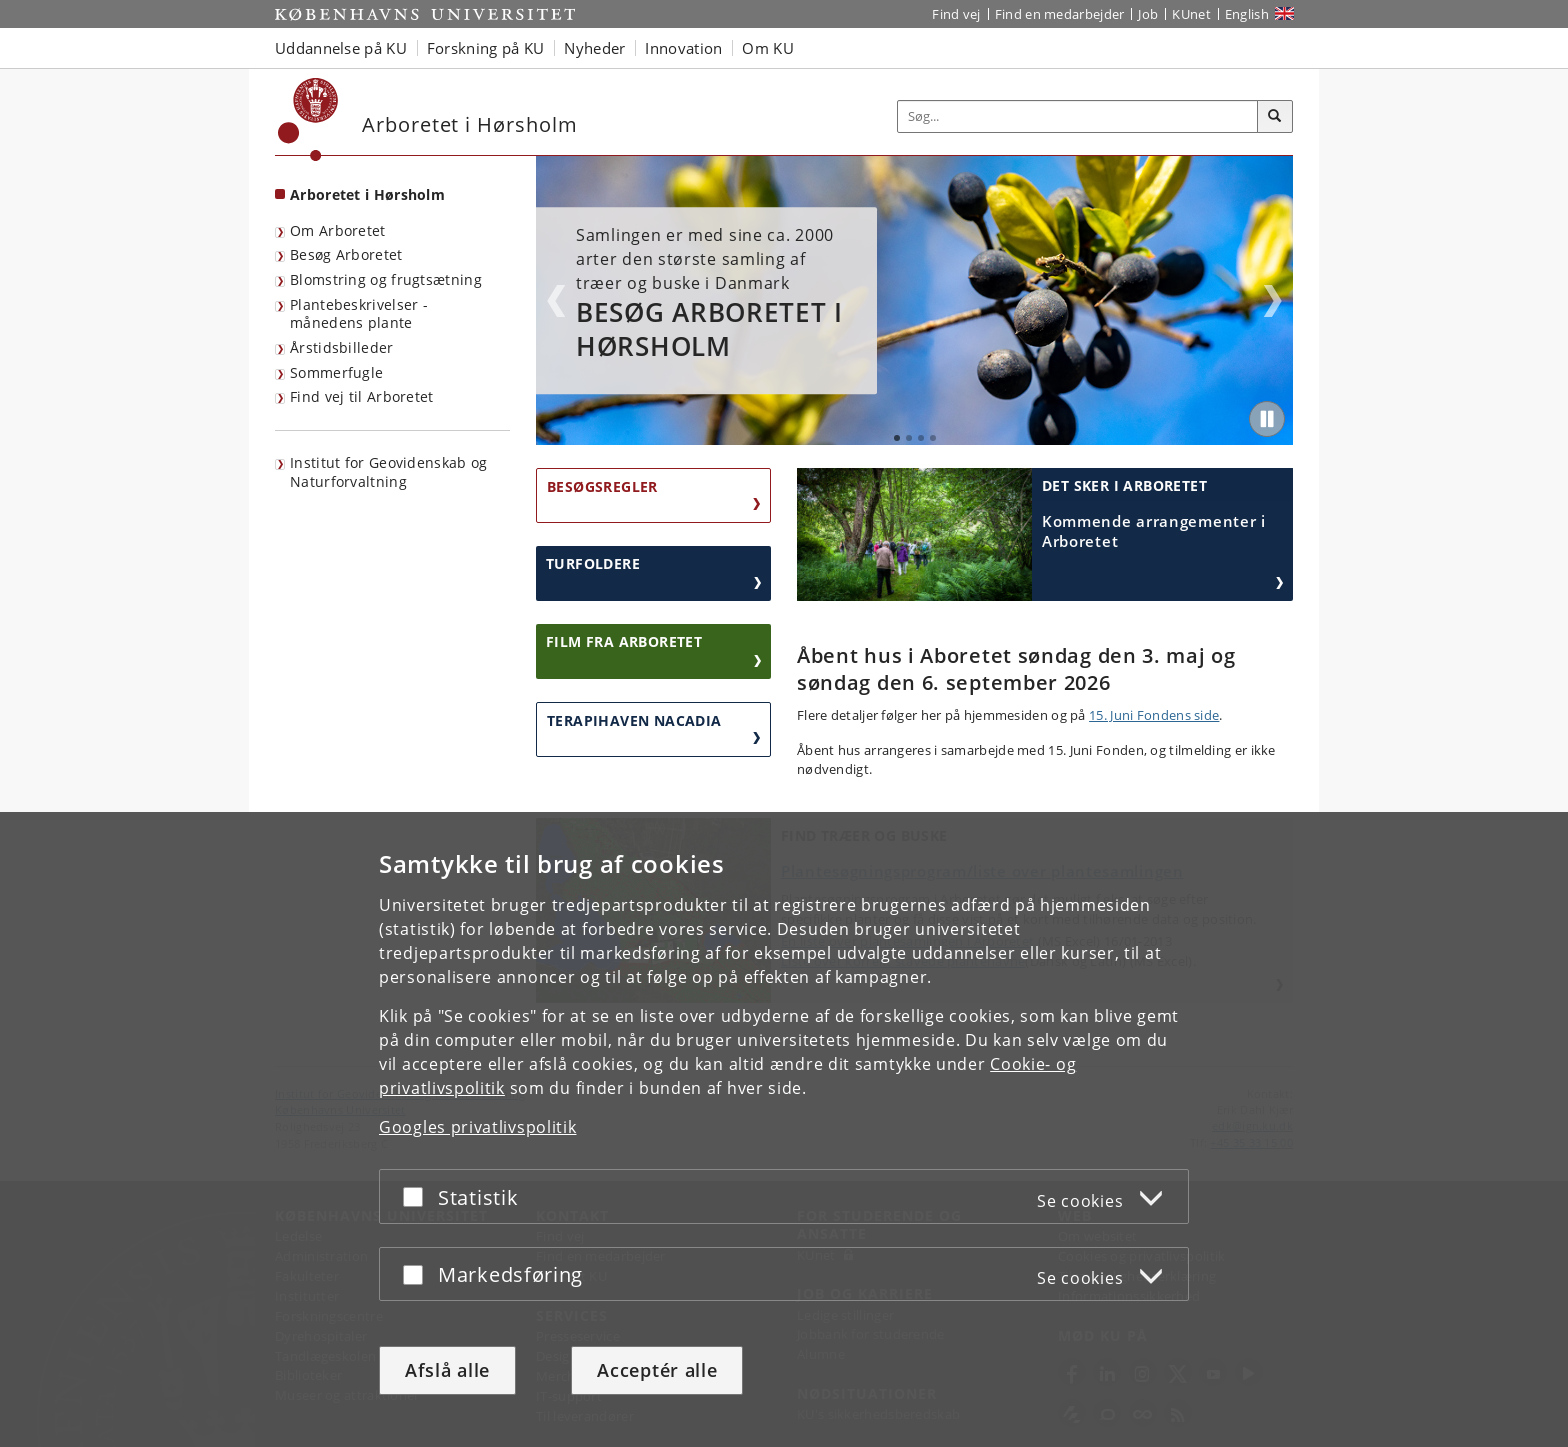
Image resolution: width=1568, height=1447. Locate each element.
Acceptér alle (657, 1370)
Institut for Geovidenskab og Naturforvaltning (388, 472)
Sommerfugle (336, 372)
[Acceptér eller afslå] (418, 1196)
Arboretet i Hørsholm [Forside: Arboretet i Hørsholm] (367, 194)
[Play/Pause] (1267, 419)
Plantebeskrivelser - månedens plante (359, 314)
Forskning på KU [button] (486, 48)
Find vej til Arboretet (362, 396)
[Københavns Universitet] (308, 119)
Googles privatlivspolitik (478, 1127)
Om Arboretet (338, 230)
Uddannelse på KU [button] (341, 48)
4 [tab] (933, 438)
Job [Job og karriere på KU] (1148, 14)
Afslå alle (447, 1370)
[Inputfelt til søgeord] (1078, 116)
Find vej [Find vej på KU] (956, 14)
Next (1273, 301)
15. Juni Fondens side (1154, 715)
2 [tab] (909, 438)
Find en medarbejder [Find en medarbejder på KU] (1060, 14)
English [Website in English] (1247, 14)
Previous (556, 301)
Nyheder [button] (594, 48)
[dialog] (784, 1129)
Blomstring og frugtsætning (386, 279)
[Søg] (1275, 117)
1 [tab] (897, 438)
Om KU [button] (768, 48)
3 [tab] (921, 438)
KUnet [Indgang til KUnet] (1191, 14)
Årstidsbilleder (342, 347)
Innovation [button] (683, 48)
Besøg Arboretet (346, 254)
